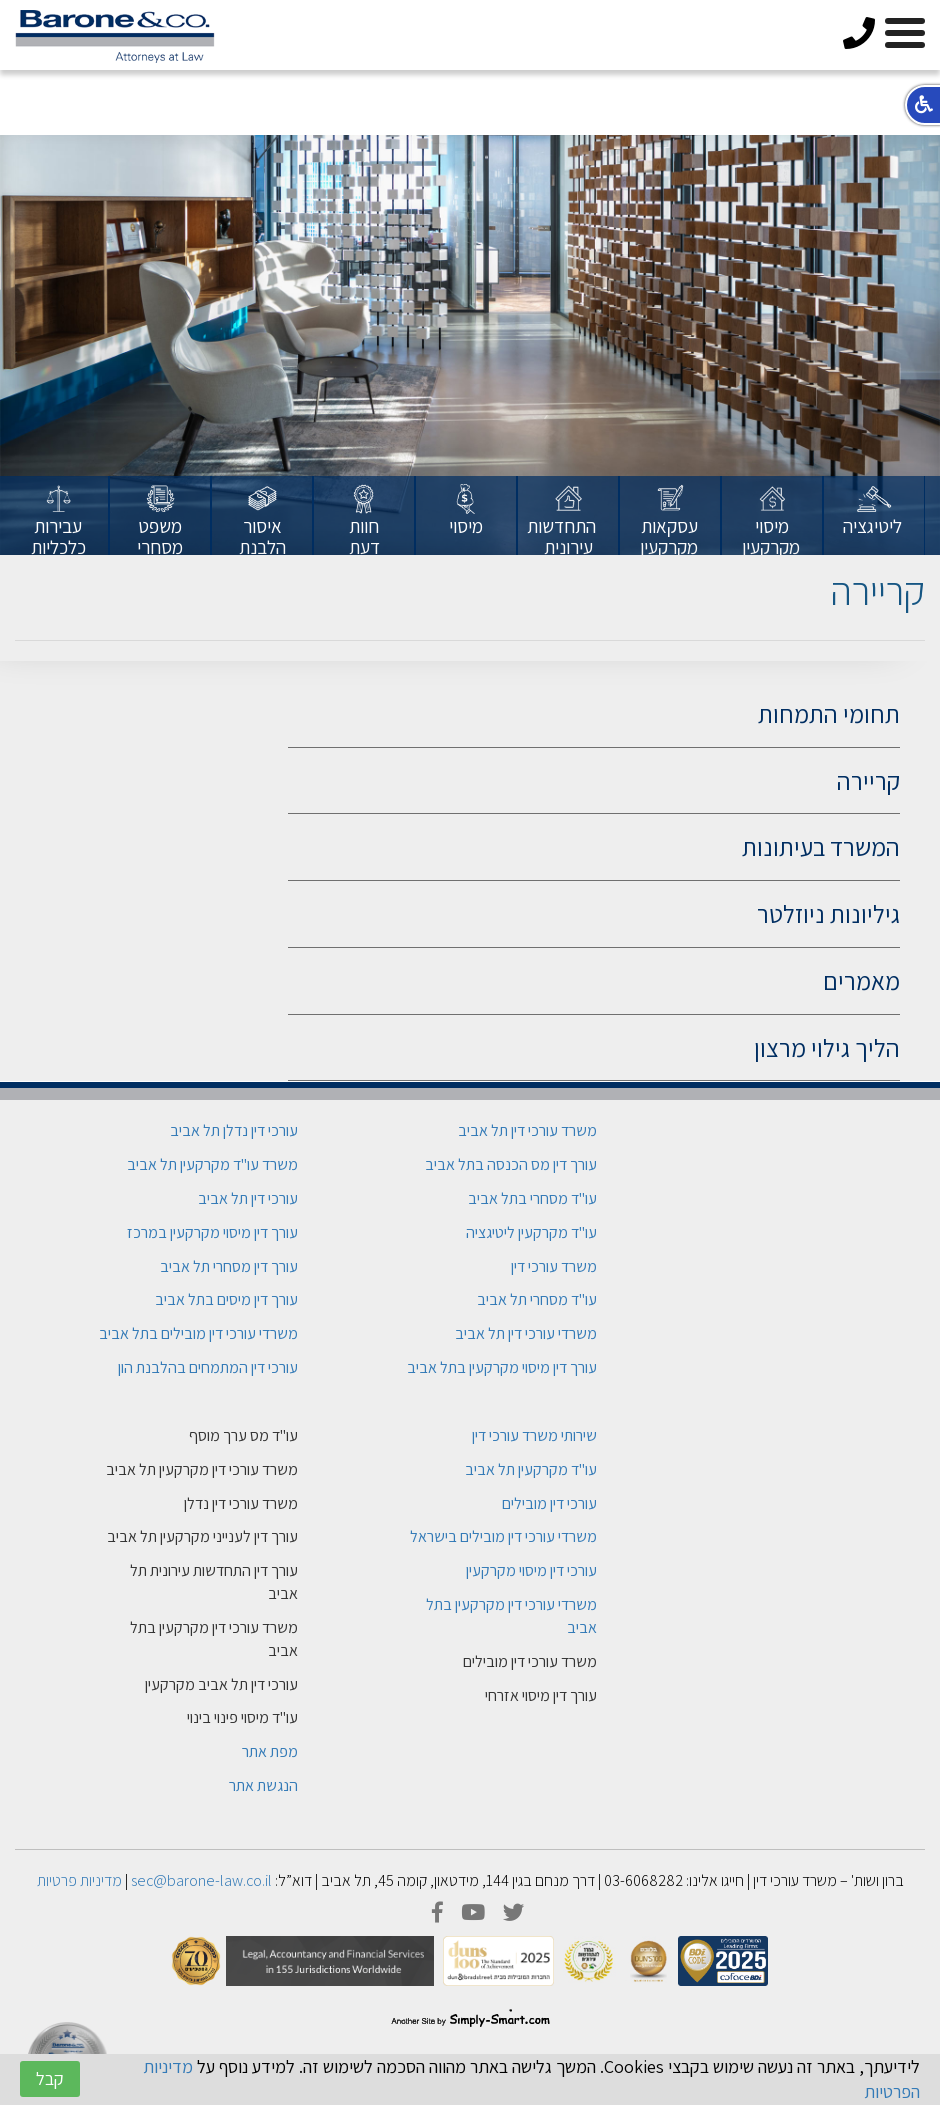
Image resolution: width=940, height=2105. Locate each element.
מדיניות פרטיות (79, 1880)
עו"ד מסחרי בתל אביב (532, 1198)
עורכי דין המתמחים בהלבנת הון (208, 1367)
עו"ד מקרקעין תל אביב (531, 1469)
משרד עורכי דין (554, 1266)
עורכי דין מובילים (549, 1503)
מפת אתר (270, 1751)
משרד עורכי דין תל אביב (527, 1130)
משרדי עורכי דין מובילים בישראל (503, 1536)
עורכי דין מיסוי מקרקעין (531, 1570)
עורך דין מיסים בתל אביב (226, 1299)
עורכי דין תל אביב (248, 1198)
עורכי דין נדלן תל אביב (234, 1130)
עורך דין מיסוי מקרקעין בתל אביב (502, 1367)
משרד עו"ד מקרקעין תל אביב (212, 1164)
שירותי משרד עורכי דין (534, 1435)
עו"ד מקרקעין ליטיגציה (531, 1232)
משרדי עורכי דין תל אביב (526, 1333)
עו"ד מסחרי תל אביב (537, 1299)
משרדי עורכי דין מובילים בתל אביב (198, 1333)
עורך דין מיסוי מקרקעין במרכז (212, 1232)
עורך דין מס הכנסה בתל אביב (511, 1164)
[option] (874, 517)
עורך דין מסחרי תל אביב (229, 1266)
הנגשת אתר (263, 1785)
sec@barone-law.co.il (201, 1880)
